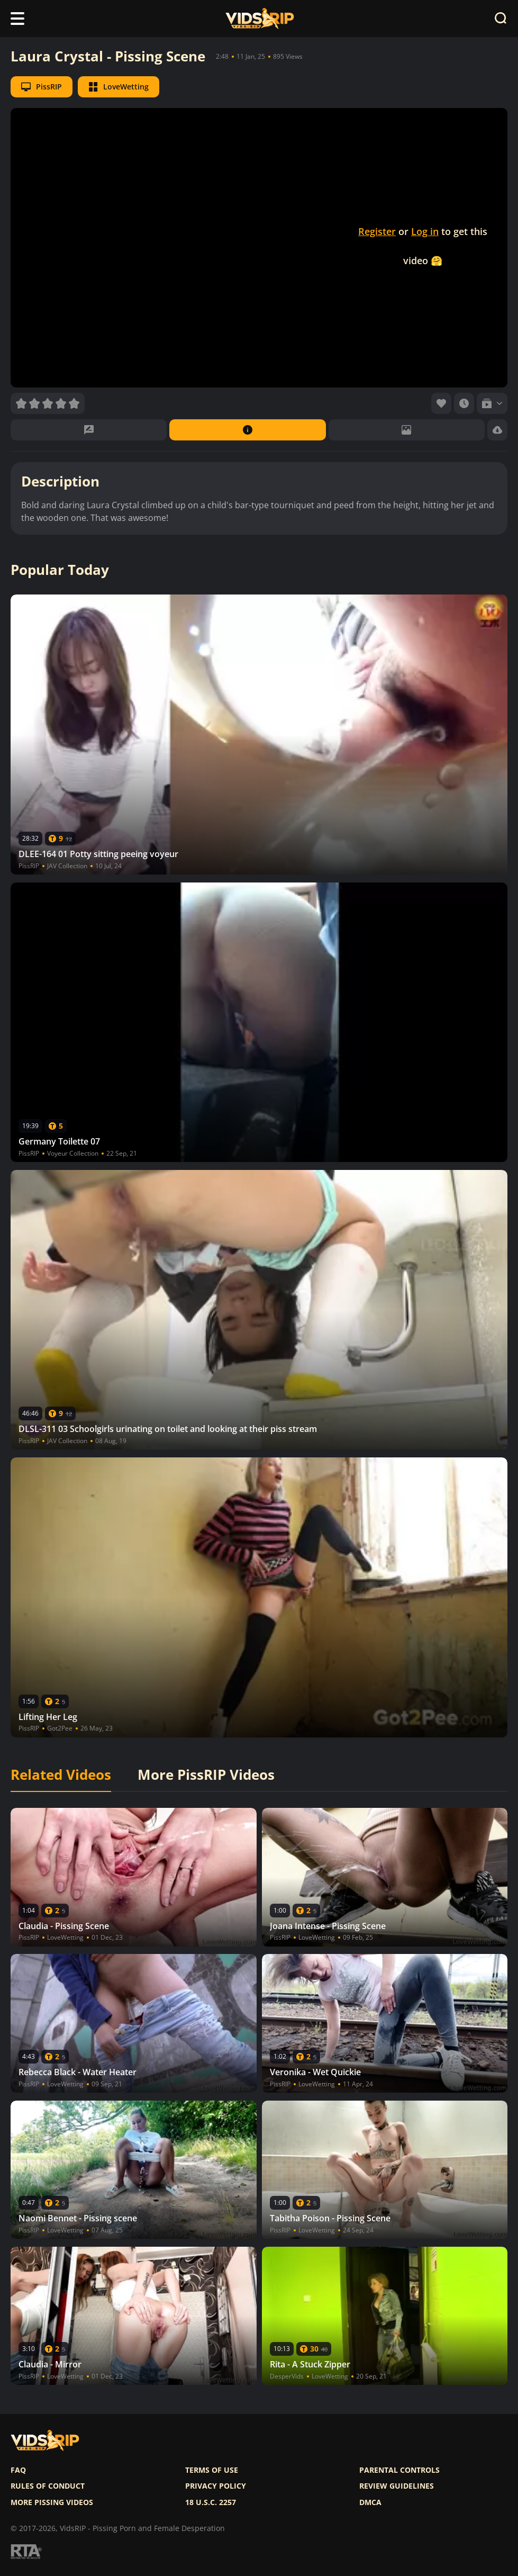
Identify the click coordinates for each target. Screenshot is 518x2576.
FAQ (18, 2470)
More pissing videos (52, 2502)
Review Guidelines (396, 2486)
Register (377, 231)
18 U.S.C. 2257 (210, 2502)
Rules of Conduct (48, 2486)
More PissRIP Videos (206, 1775)
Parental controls (399, 2470)
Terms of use (211, 2470)
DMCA (370, 2502)
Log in (425, 231)
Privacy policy (215, 2486)
